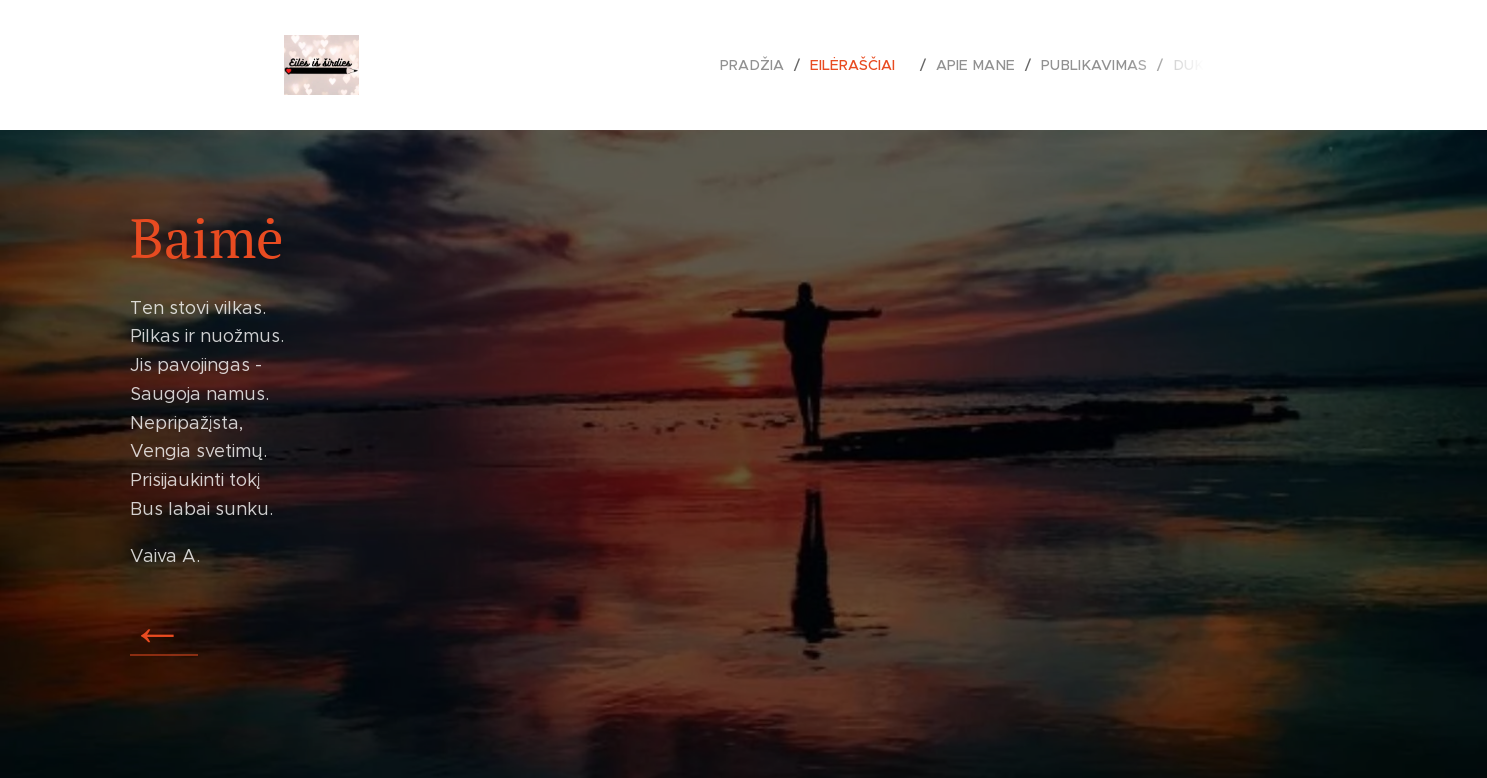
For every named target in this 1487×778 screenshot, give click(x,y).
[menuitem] (768, 65)
